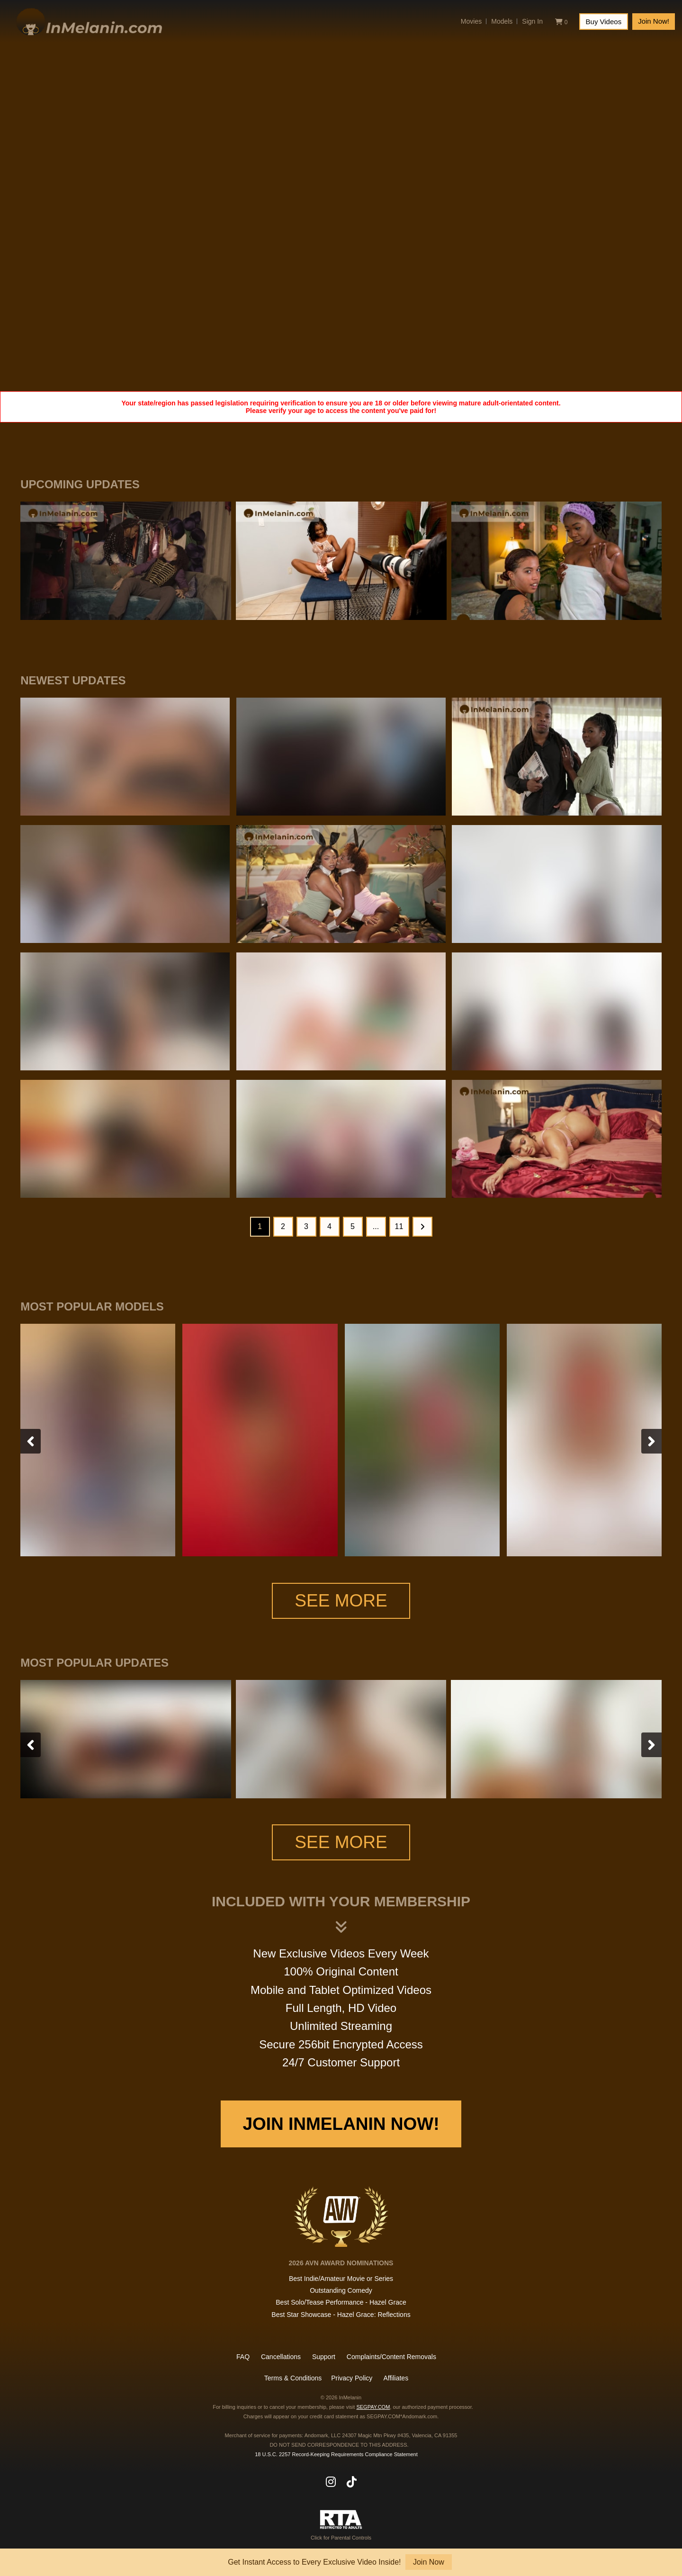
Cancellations (281, 2357)
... (376, 1226)
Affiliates (395, 2378)
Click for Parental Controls (341, 2525)
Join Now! (653, 21)
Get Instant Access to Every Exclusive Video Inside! (314, 2562)
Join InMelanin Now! (340, 2124)
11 (399, 1226)
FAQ (243, 2357)
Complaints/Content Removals (391, 2357)
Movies (471, 21)
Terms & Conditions (293, 2378)
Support (323, 2357)
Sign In (532, 21)
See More (341, 1600)
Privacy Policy (351, 2378)
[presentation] (30, 1441)
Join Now (428, 2562)
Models (501, 21)
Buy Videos (604, 22)
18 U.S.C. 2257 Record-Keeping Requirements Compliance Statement (336, 2454)
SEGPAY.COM (373, 2407)
